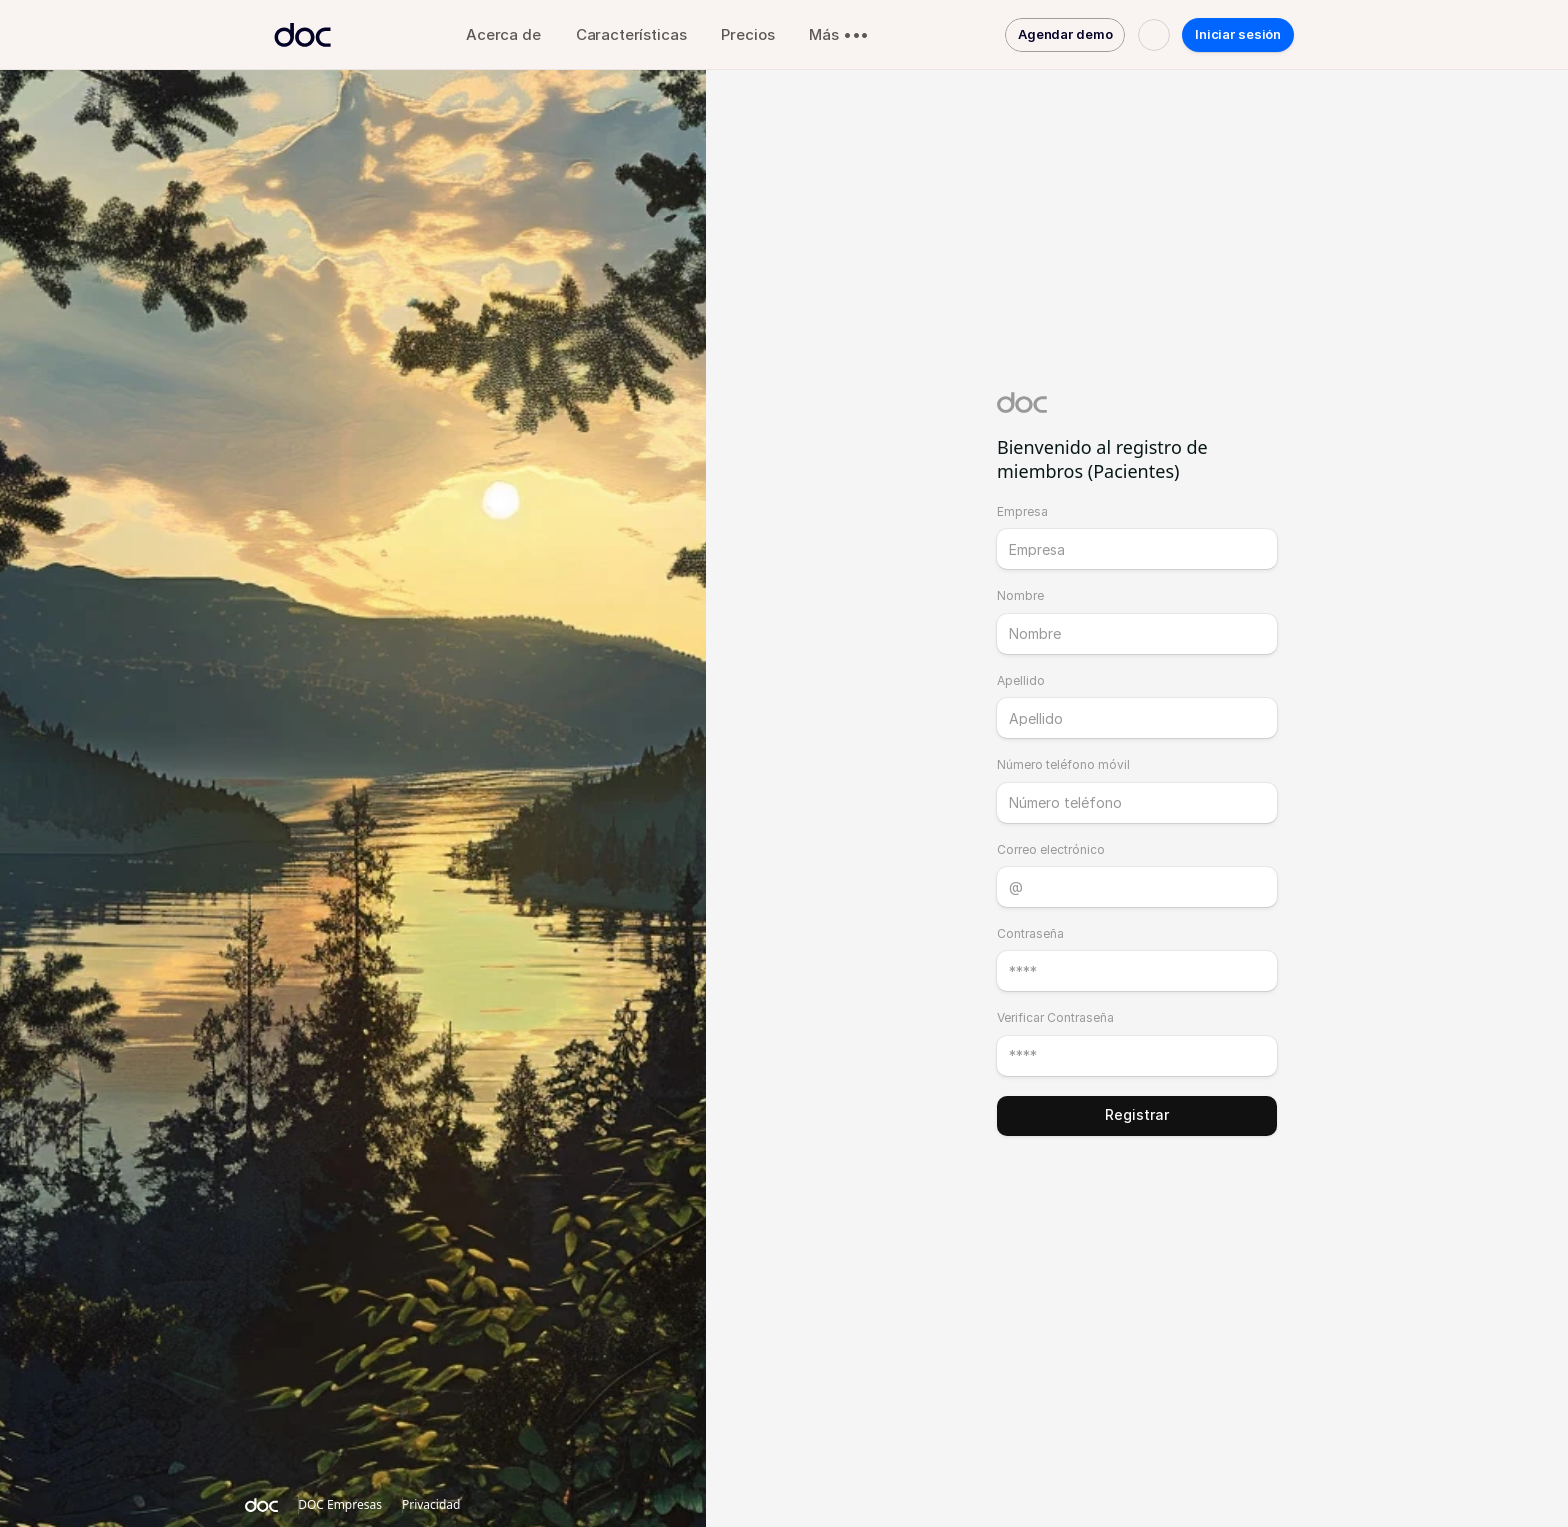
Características (631, 34)
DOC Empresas (340, 1504)
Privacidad (431, 1504)
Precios (747, 34)
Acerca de (503, 34)
